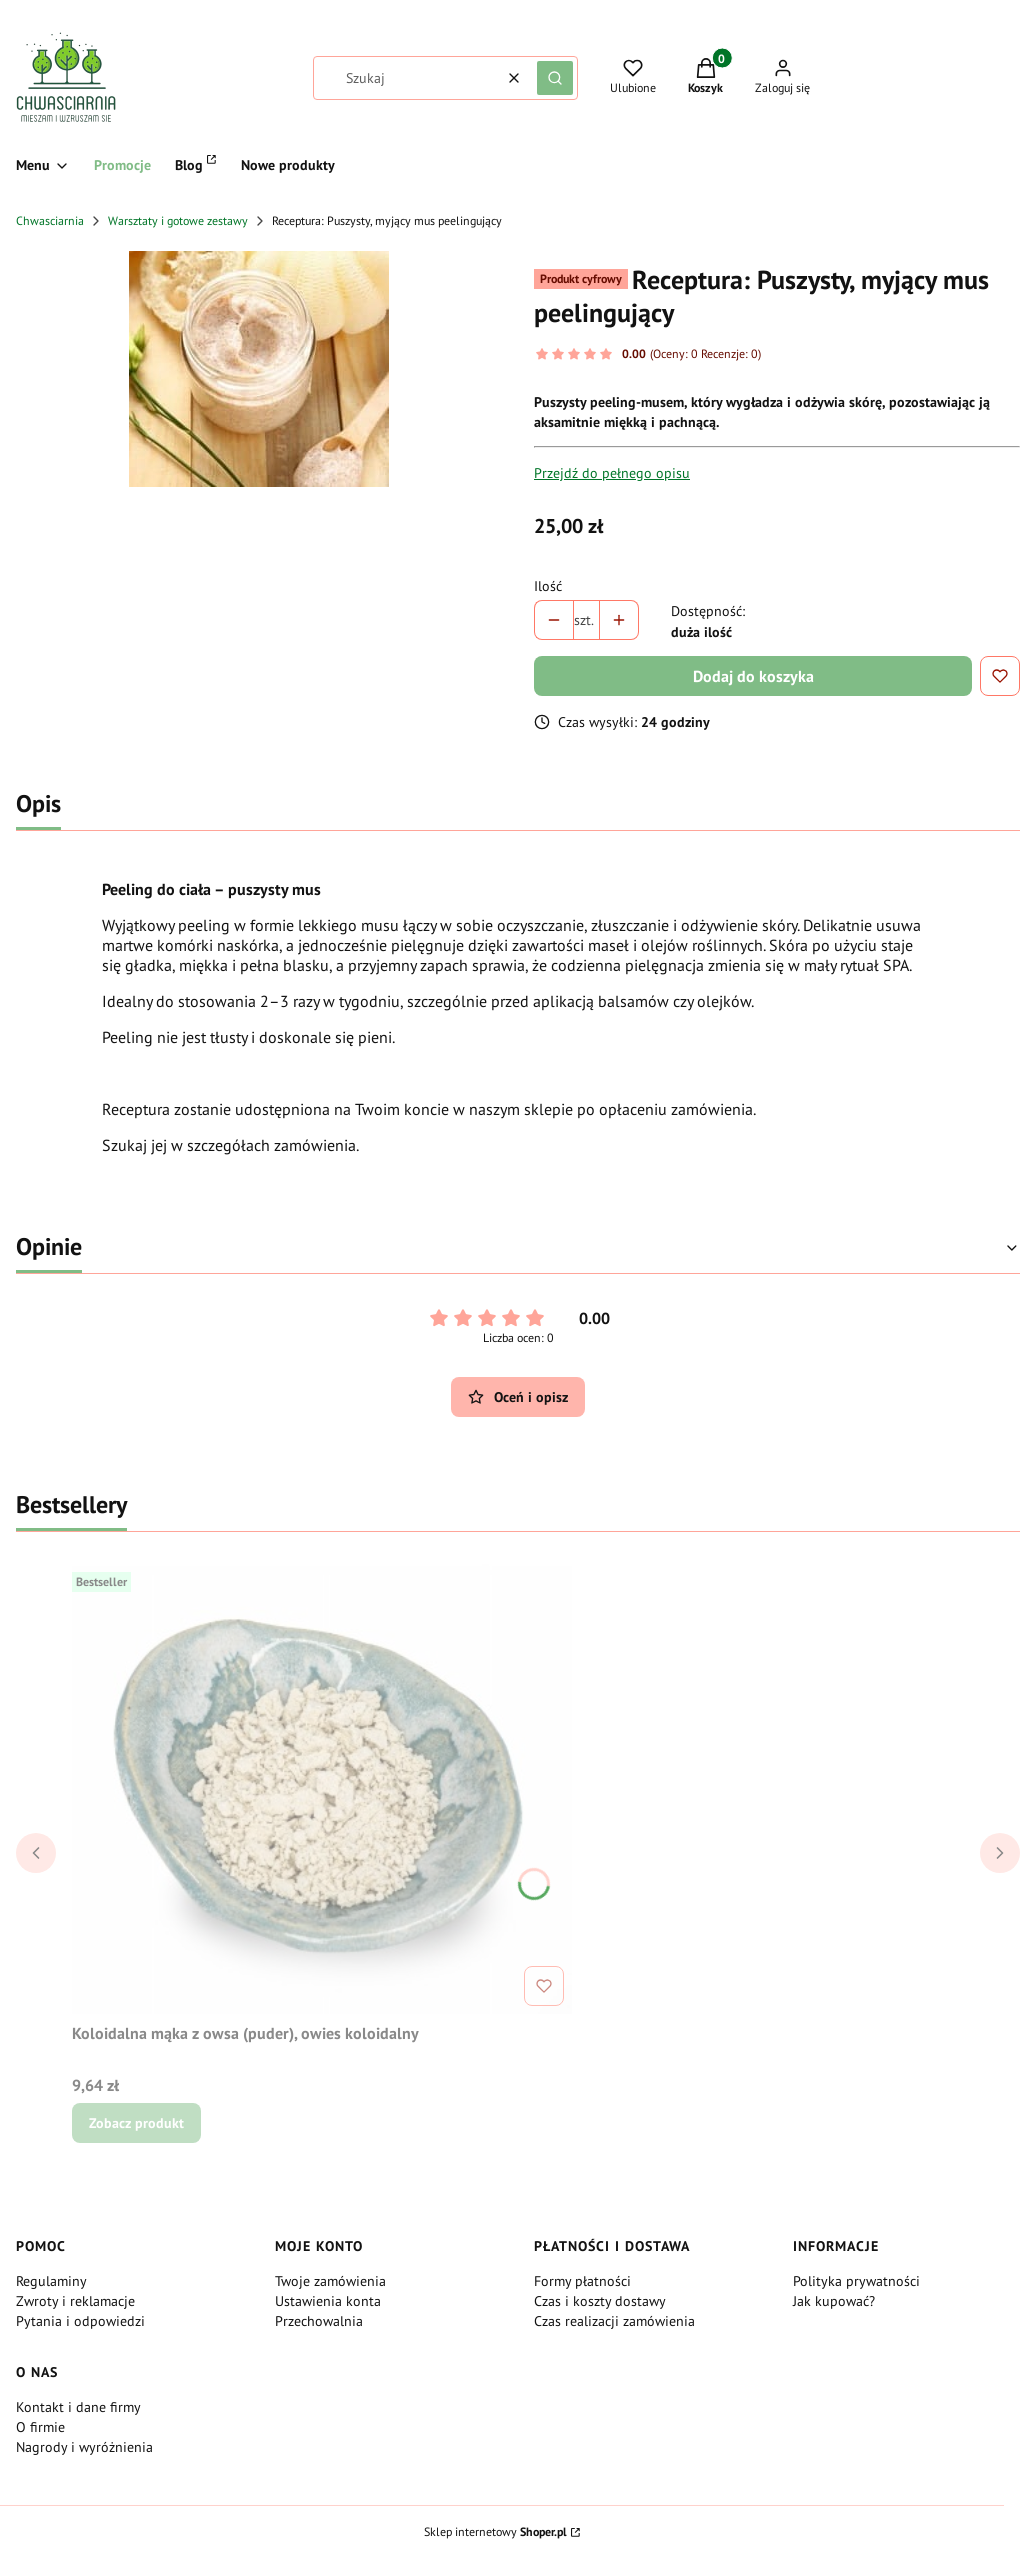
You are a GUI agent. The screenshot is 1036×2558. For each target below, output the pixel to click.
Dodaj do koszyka (753, 676)
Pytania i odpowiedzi (80, 2321)
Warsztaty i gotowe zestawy (178, 220)
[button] (555, 78)
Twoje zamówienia (330, 2281)
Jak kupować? (834, 2301)
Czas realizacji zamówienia (614, 2321)
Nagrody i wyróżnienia (84, 2447)
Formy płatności (582, 2281)
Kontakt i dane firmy (78, 2407)
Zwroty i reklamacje (75, 2301)
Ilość (548, 586)
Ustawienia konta (328, 2301)
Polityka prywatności (856, 2281)
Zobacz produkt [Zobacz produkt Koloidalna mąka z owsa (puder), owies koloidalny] (136, 2123)
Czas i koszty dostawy (600, 2301)
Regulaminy (51, 2281)
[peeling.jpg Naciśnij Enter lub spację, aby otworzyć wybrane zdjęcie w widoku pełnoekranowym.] (259, 369)
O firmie (40, 2427)
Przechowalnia (319, 2321)
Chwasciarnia (50, 220)
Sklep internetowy (495, 2531)
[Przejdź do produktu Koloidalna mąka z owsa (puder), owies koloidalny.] (322, 1789)
